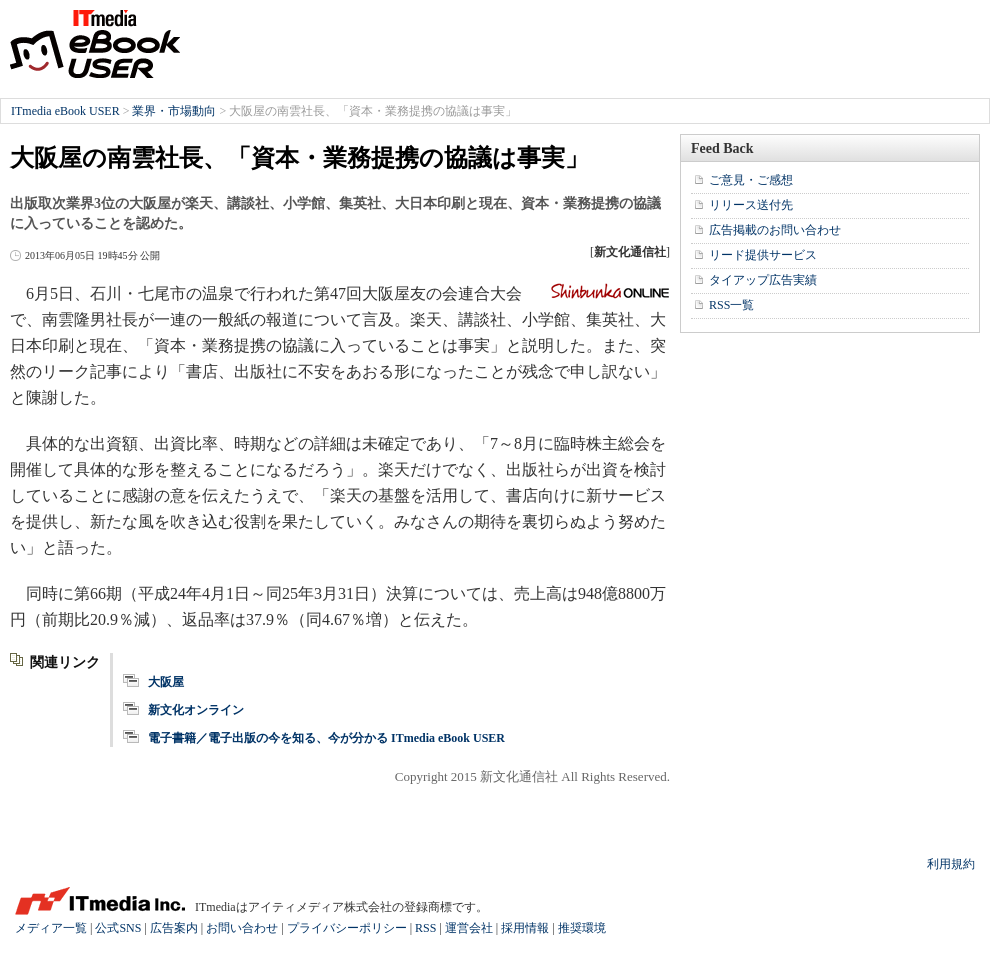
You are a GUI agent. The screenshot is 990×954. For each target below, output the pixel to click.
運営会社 (469, 928)
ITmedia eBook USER (95, 44)
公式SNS (118, 928)
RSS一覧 (731, 305)
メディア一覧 (51, 928)
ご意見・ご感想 (751, 180)
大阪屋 (166, 682)
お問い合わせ (242, 928)
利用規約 (951, 864)
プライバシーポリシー (347, 928)
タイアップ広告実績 (763, 280)
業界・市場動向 (174, 111)
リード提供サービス (763, 255)
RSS (425, 928)
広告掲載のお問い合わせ (775, 230)
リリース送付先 (751, 205)
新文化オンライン (196, 710)
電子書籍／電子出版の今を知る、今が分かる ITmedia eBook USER (326, 738)
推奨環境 (582, 928)
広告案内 (174, 928)
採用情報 (525, 928)
